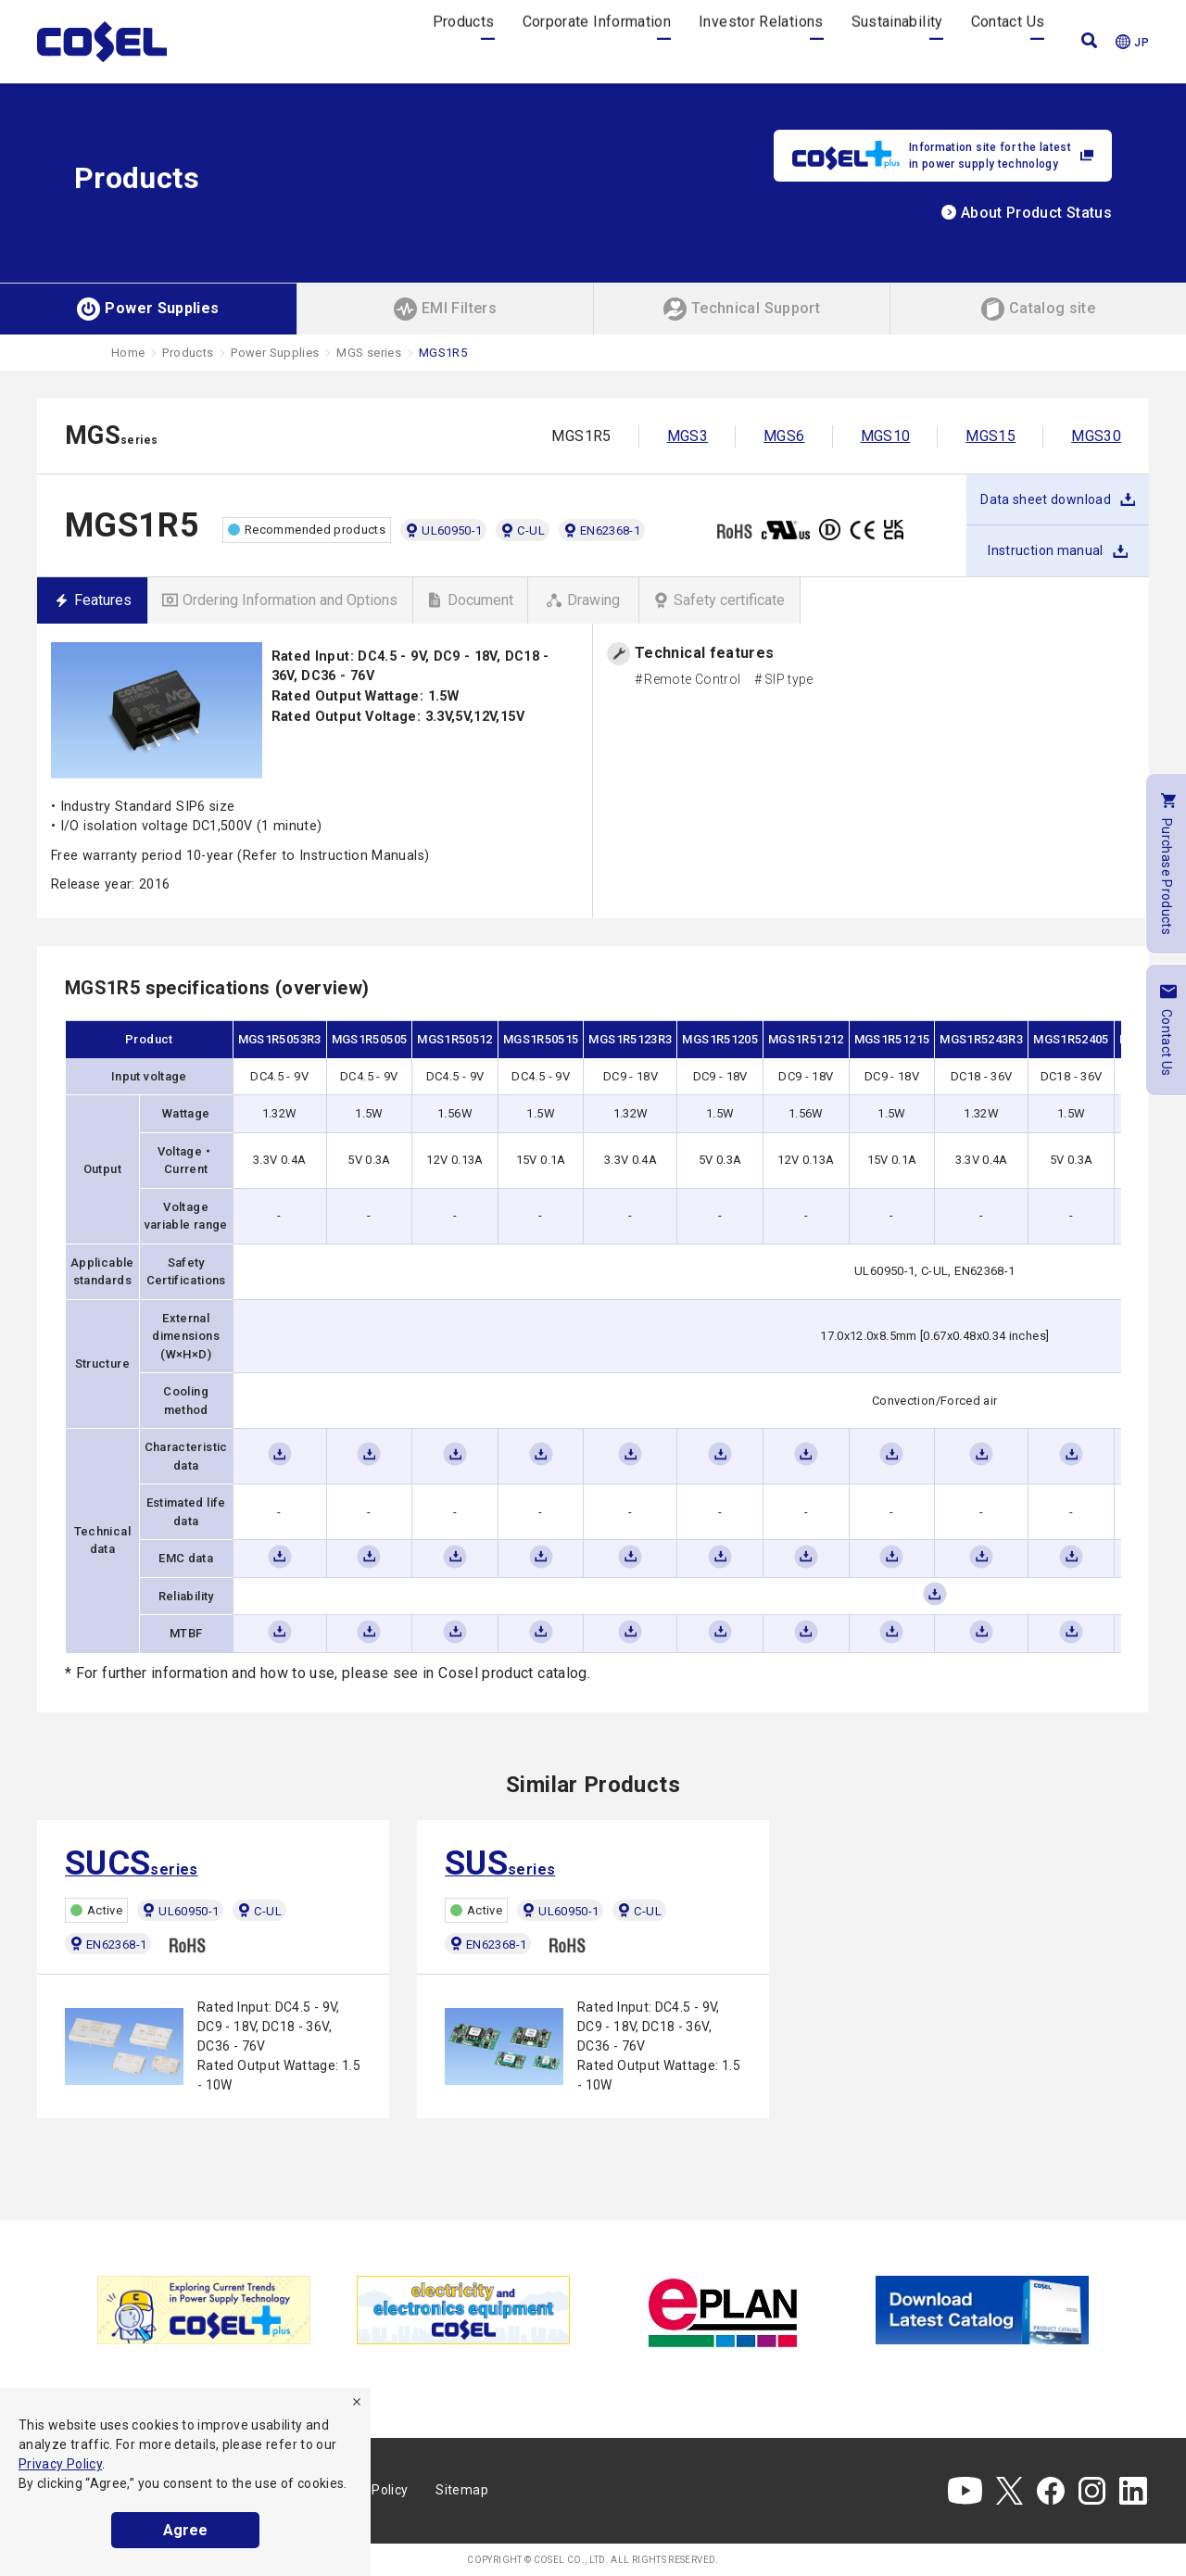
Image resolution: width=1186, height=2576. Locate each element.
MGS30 (1096, 436)
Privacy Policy (60, 2463)
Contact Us (1008, 41)
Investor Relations (761, 41)
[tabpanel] (204, 2310)
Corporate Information (597, 41)
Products (464, 41)
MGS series (368, 353)
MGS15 (990, 436)
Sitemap (461, 2489)
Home (128, 353)
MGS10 (886, 436)
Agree (185, 2530)
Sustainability (897, 41)
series (131, 1863)
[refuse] (356, 2401)
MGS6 (783, 436)
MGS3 (687, 436)
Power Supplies (275, 353)
